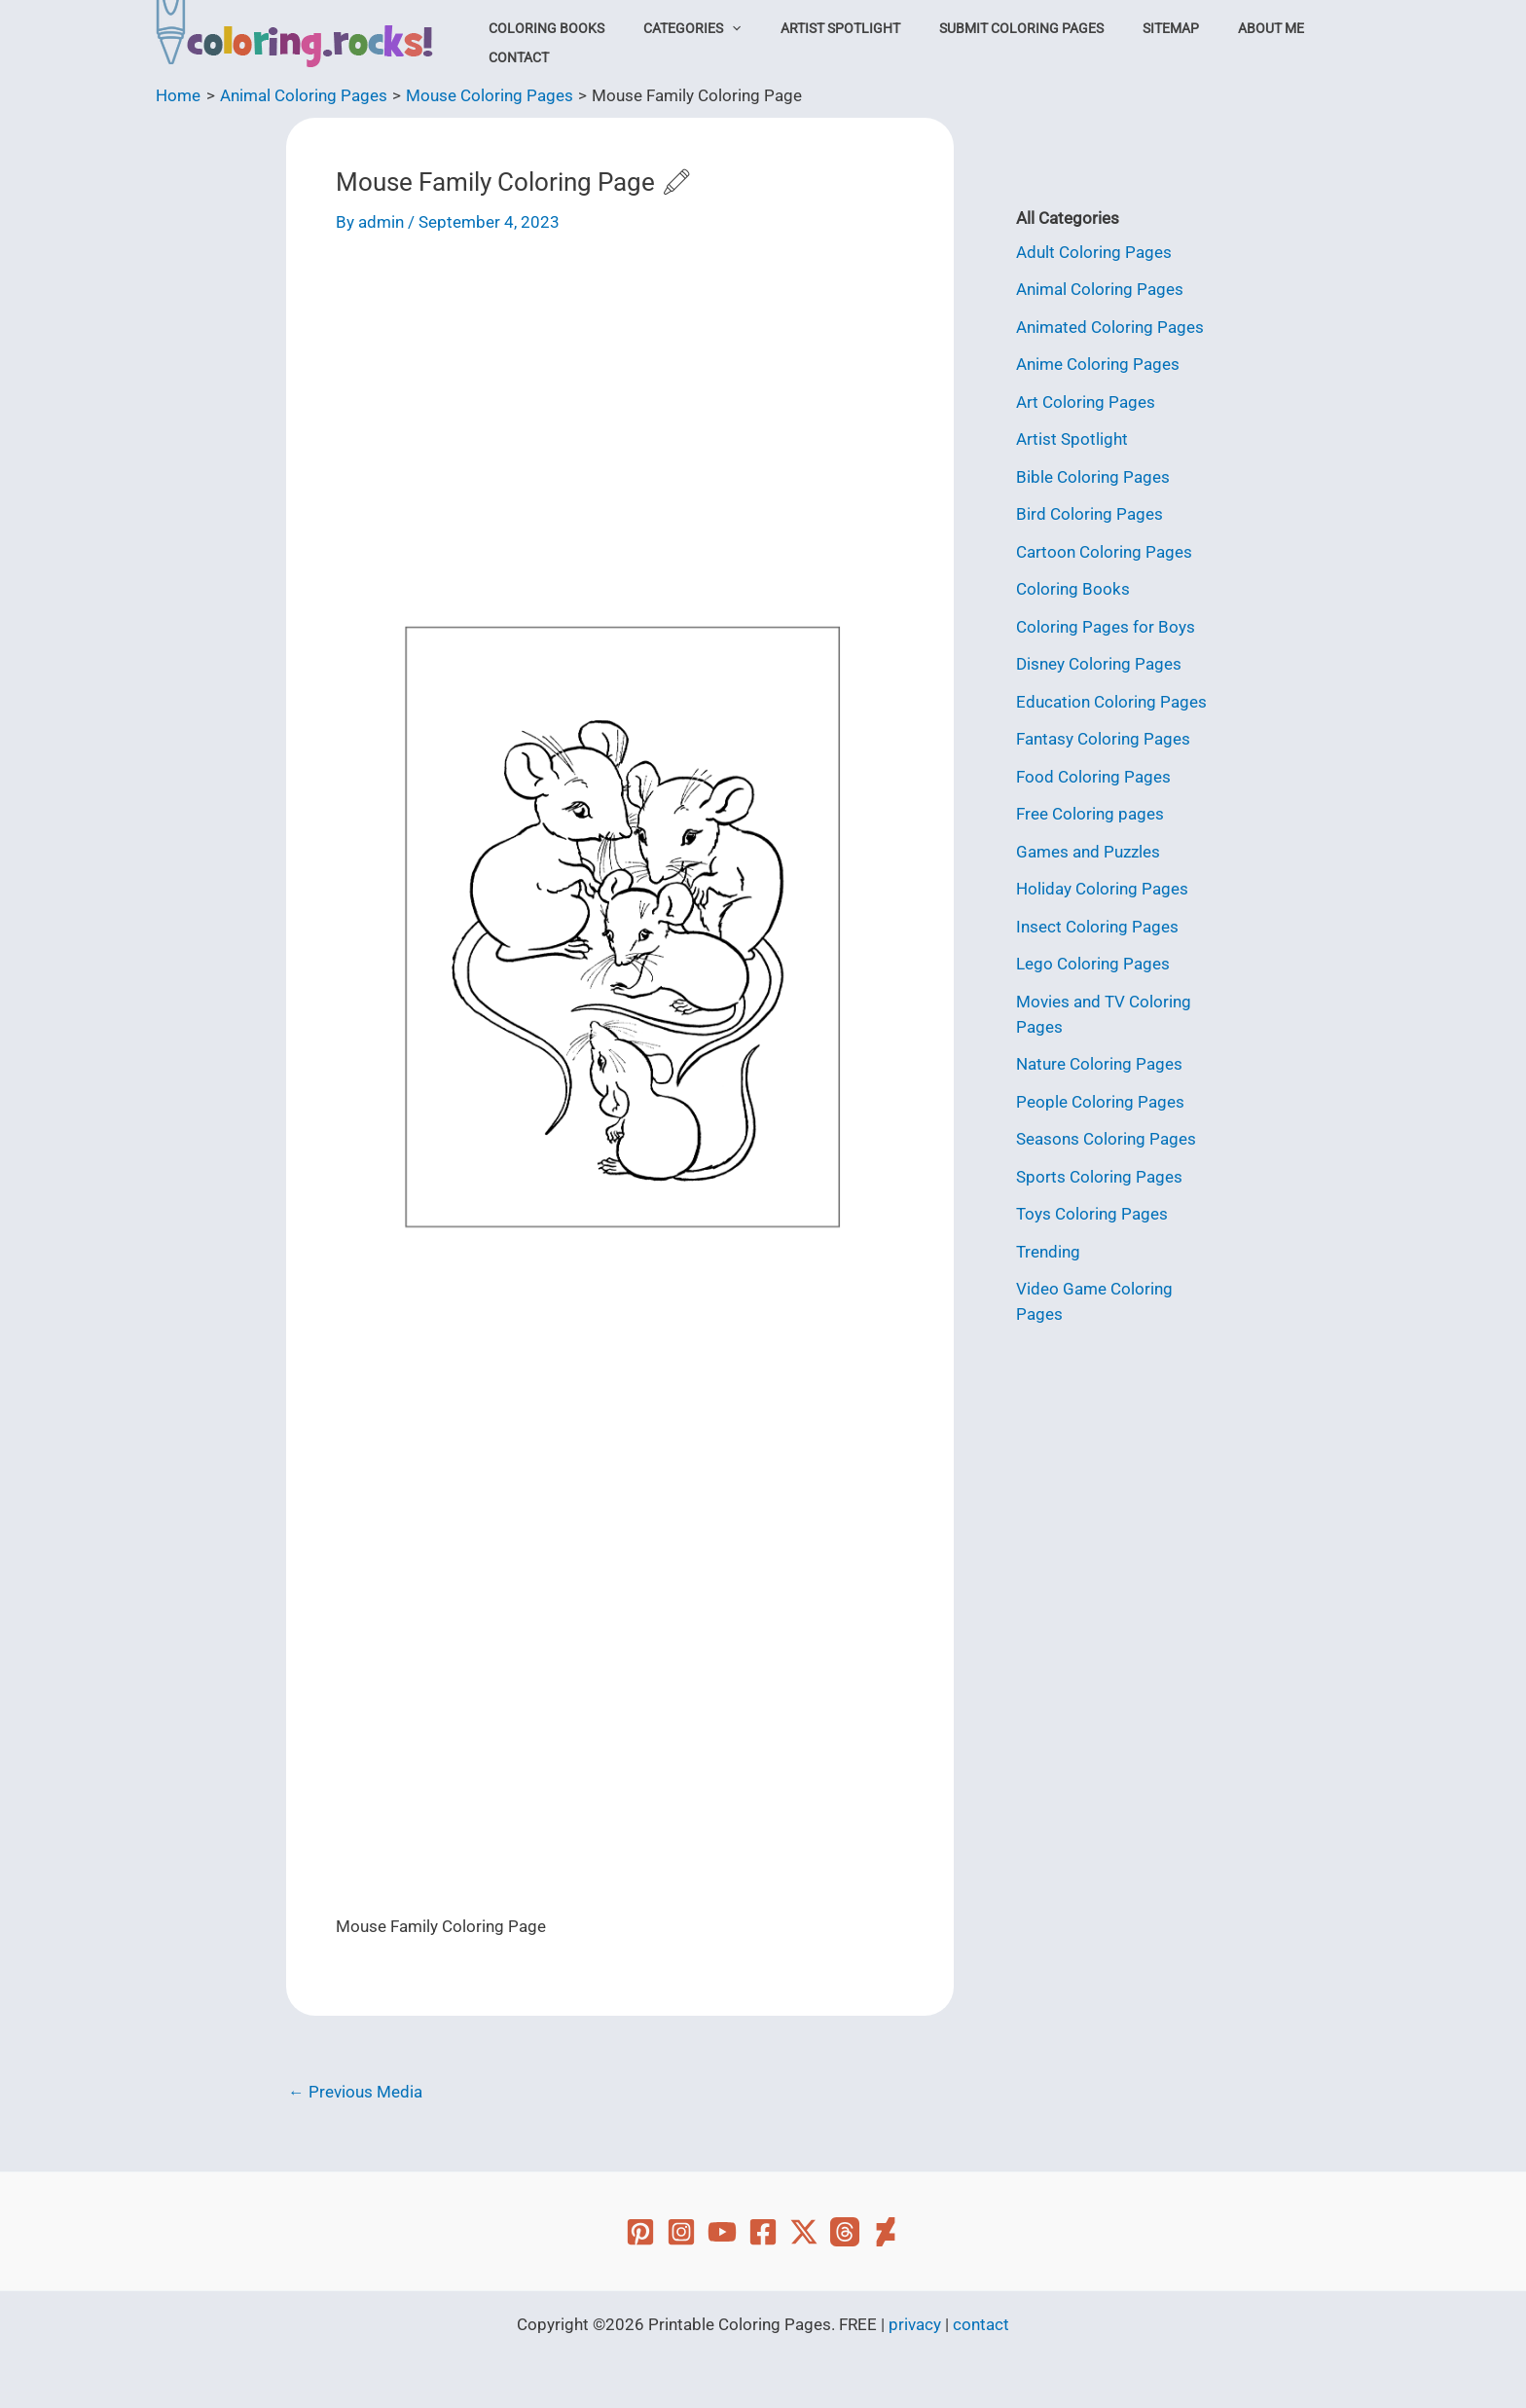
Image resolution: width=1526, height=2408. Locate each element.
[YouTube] (722, 2231)
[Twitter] (803, 2231)
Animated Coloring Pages (1110, 326)
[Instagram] (681, 2231)
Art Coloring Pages (1085, 401)
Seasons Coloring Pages (1106, 1133)
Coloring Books (556, 43)
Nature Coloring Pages (1099, 1059)
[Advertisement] (620, 404)
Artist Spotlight (824, 43)
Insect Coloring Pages (1097, 921)
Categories (689, 42)
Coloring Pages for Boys (1105, 624)
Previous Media (355, 2092)
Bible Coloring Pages (1093, 475)
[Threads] (844, 2231)
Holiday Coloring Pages (1102, 884)
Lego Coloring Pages (1093, 959)
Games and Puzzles (1088, 847)
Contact (1307, 43)
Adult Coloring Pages (1094, 252)
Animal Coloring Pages (1099, 289)
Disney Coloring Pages (1098, 662)
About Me (1217, 43)
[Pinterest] (640, 2231)
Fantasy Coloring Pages (1103, 736)
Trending (1048, 1245)
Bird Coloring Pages (1089, 513)
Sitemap (1130, 43)
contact (981, 2324)
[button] (729, 42)
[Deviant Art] (885, 2231)
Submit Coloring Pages (992, 43)
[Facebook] (763, 2231)
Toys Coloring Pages (1092, 1208)
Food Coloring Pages (1093, 773)
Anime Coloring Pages (1098, 364)
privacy (915, 2324)
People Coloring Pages (1100, 1096)
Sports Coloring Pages (1099, 1170)
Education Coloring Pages (1111, 699)
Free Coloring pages (1090, 811)
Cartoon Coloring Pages (1104, 550)
